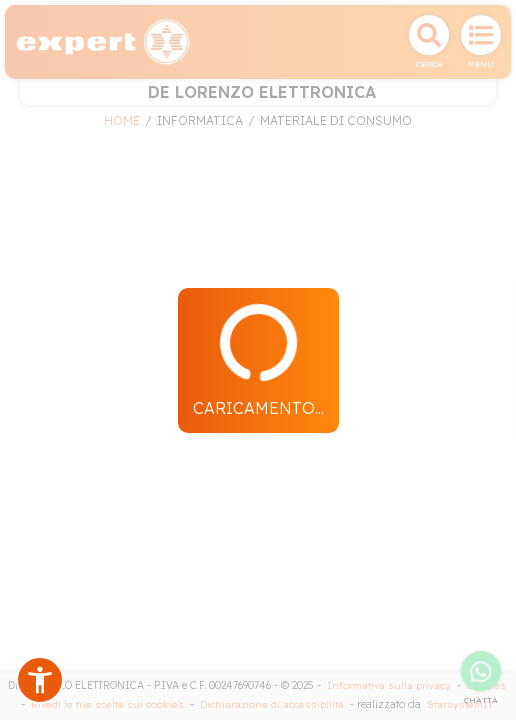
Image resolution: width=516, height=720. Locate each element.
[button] (40, 680)
